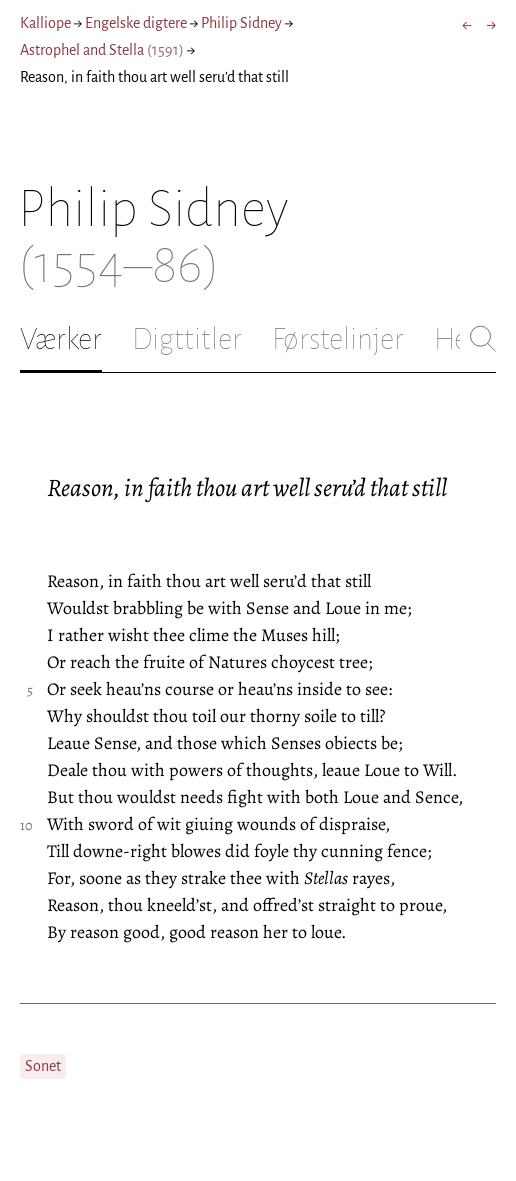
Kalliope (45, 23)
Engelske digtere (136, 23)
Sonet (43, 1066)
